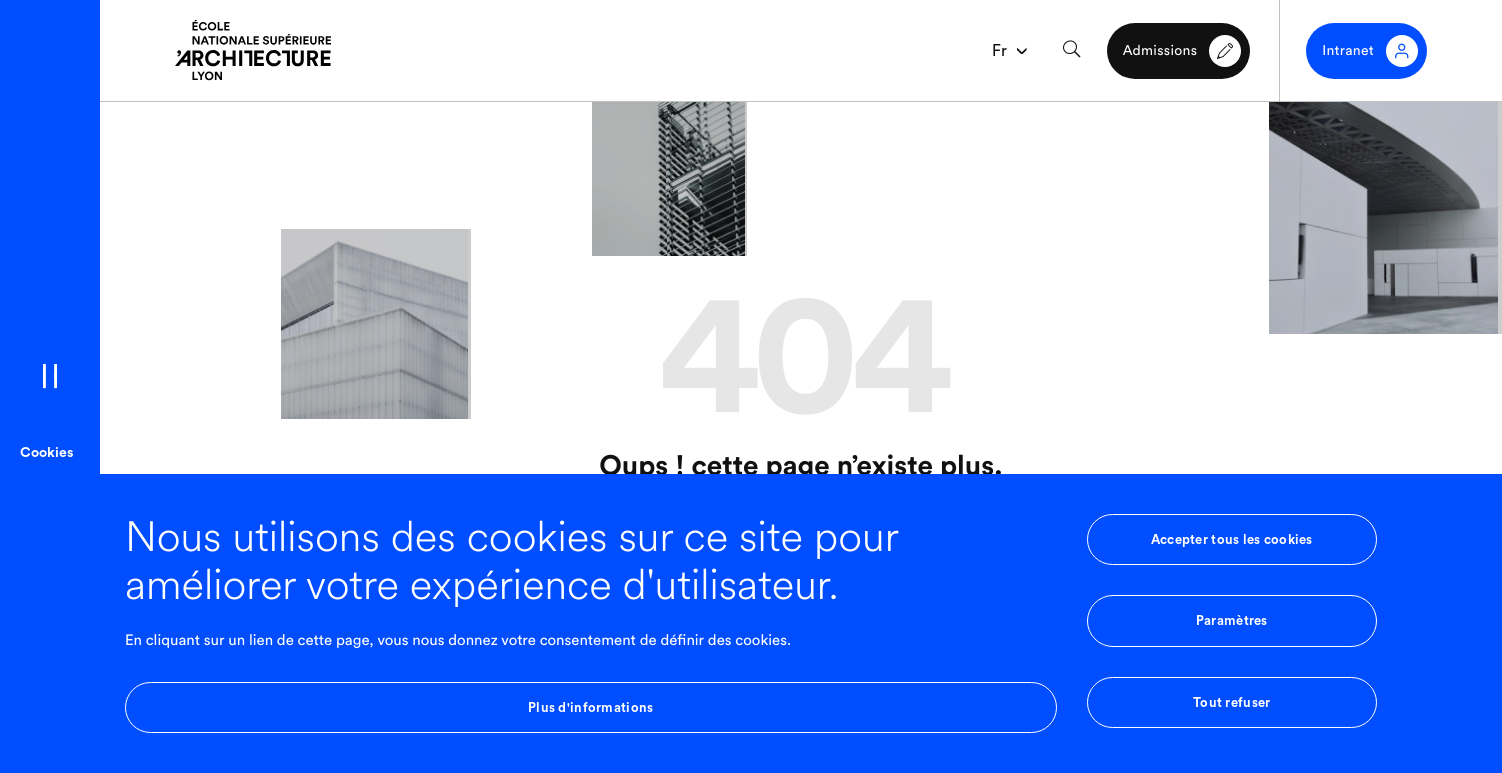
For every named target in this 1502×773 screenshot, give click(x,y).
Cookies (46, 453)
